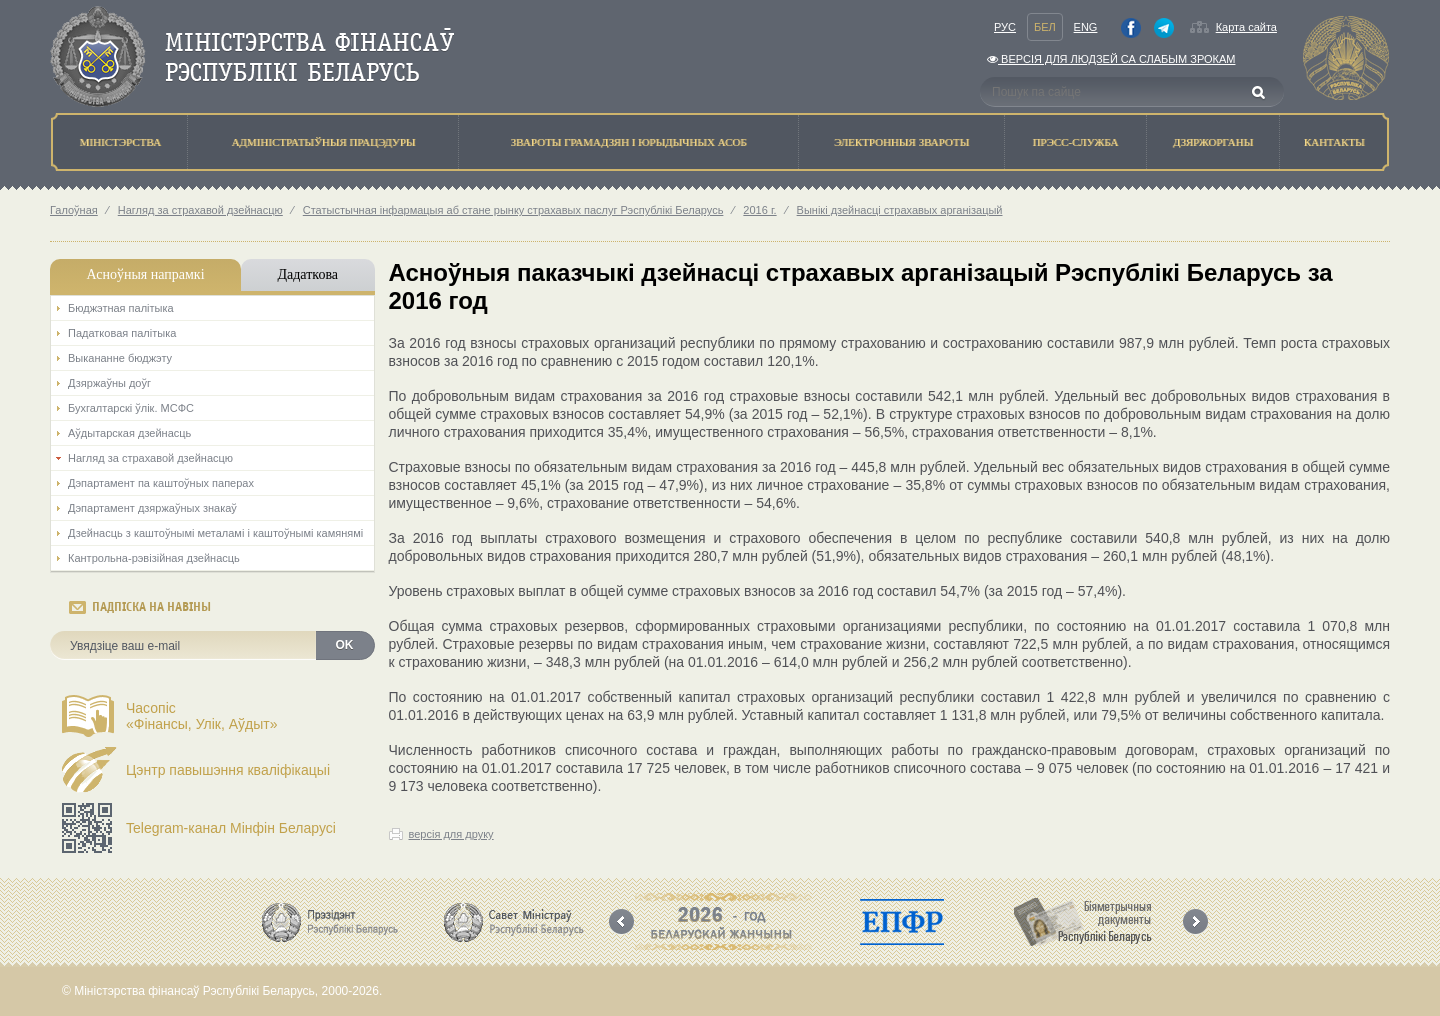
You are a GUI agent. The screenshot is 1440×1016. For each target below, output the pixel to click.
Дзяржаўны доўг (109, 383)
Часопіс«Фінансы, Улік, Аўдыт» (202, 716)
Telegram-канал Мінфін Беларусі (231, 828)
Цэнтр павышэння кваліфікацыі (228, 770)
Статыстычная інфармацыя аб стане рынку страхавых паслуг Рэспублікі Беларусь (513, 210)
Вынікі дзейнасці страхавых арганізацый (900, 210)
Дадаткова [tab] (307, 274)
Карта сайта (1246, 27)
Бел (1045, 27)
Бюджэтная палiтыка (121, 308)
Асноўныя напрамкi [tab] (145, 274)
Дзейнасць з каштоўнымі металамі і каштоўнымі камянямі (215, 533)
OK (345, 645)
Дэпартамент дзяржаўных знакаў (152, 508)
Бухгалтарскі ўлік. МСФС (131, 408)
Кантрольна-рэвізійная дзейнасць (154, 558)
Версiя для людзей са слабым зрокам (1111, 59)
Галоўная (74, 210)
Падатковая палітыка (122, 333)
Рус (1005, 27)
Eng (1086, 27)
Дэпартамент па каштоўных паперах (161, 483)
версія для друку (451, 834)
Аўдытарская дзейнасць (129, 433)
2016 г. (759, 210)
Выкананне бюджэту (120, 358)
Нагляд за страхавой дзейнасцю (200, 210)
